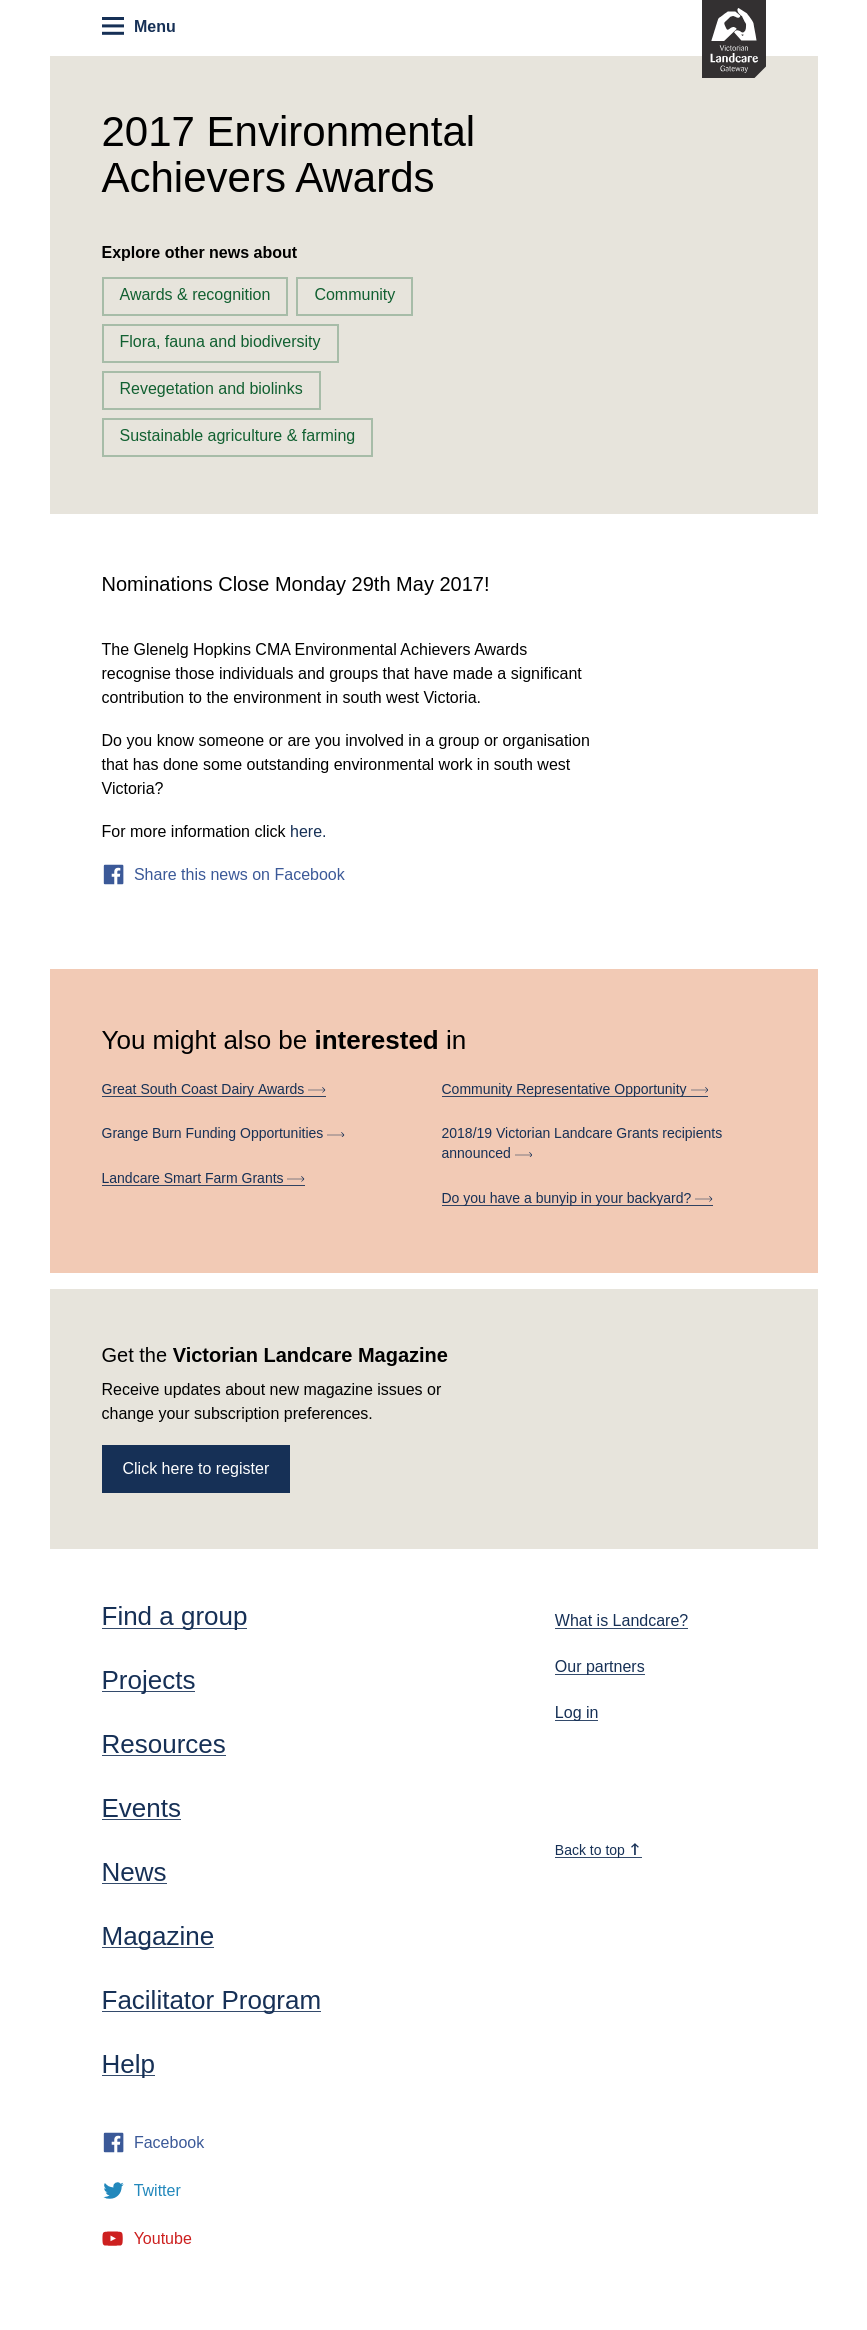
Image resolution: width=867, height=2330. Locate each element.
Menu (138, 26)
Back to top (598, 1850)
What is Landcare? (621, 1620)
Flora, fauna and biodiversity (220, 341)
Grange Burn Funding (223, 1133)
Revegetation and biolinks (211, 388)
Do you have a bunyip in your (577, 1198)
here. (308, 831)
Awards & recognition (195, 294)
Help (128, 2064)
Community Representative (575, 1089)
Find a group (175, 1616)
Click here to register (196, 1468)
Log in (577, 1712)
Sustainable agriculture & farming (238, 435)
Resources (164, 1744)
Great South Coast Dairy (214, 1089)
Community (354, 294)
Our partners (600, 1666)
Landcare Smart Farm (203, 1178)
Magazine (158, 1936)
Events (142, 1808)
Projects (149, 1680)
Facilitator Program (212, 2000)
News (134, 1872)
